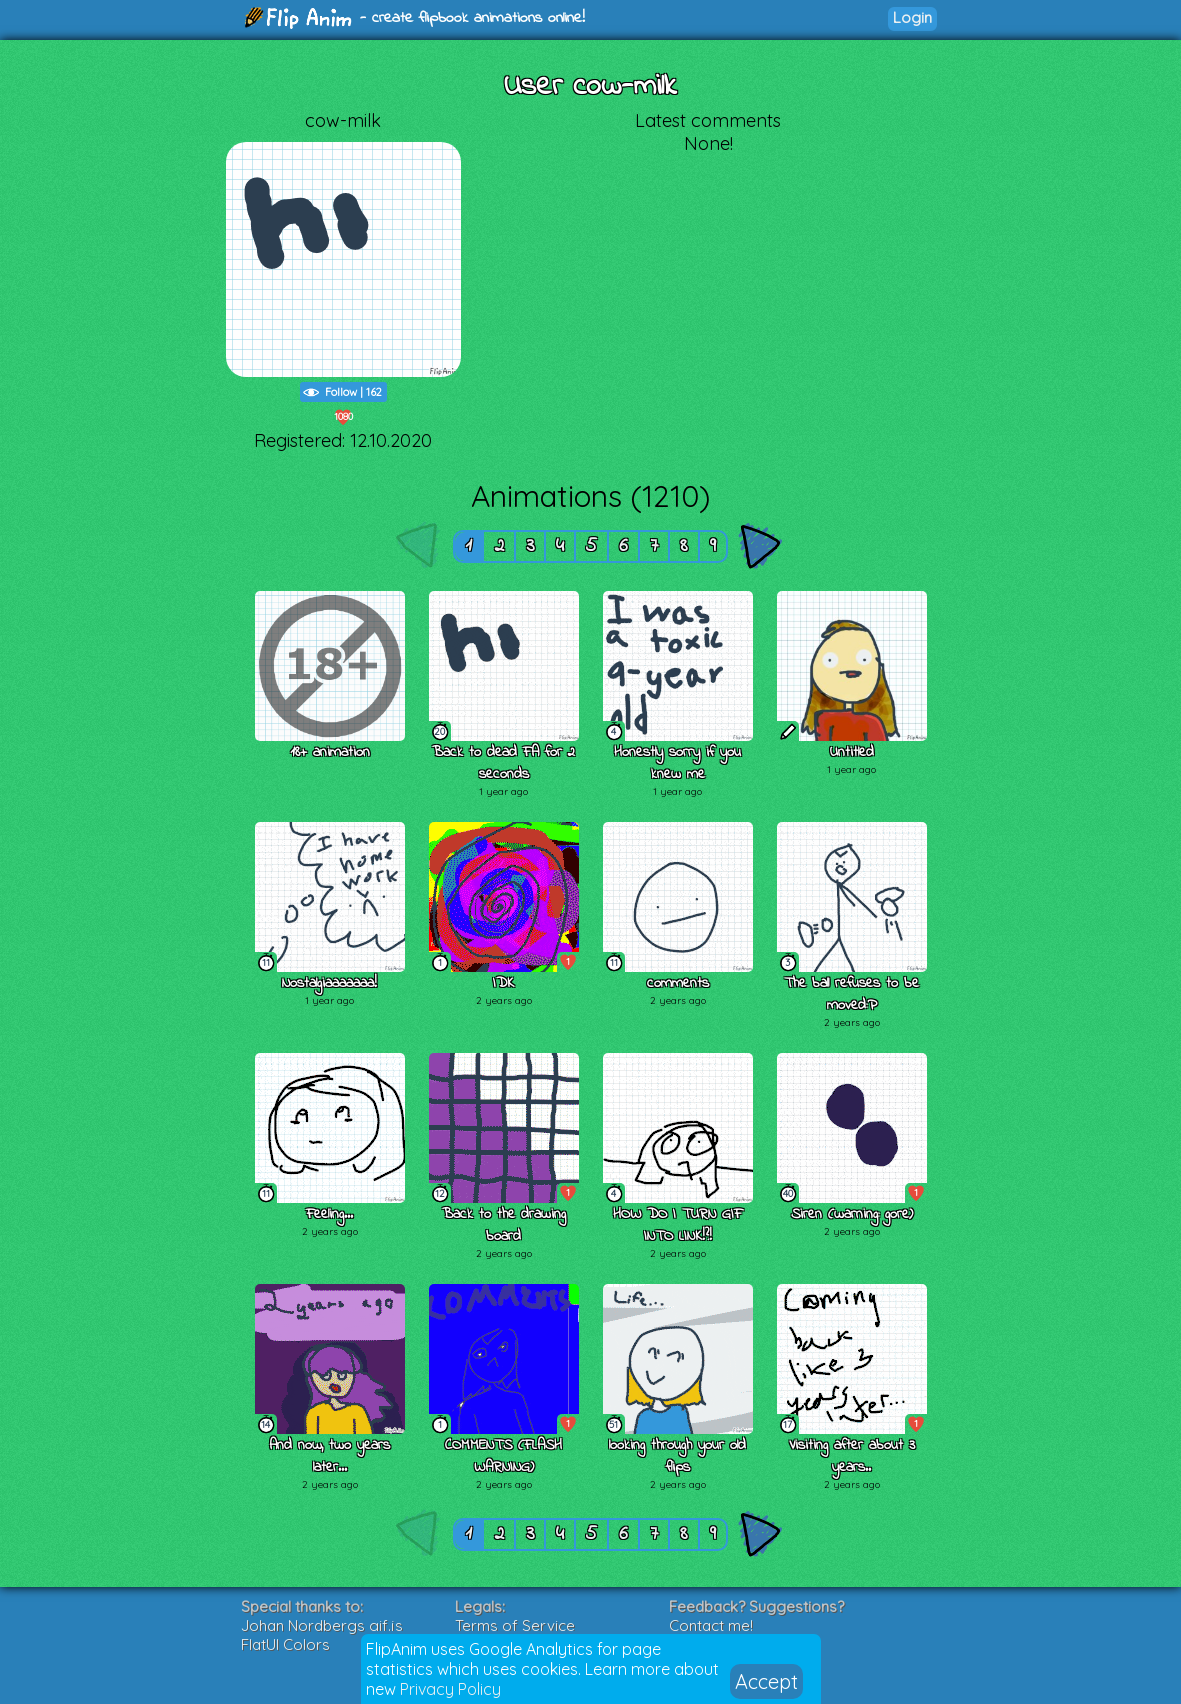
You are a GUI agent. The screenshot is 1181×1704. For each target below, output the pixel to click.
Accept (766, 1681)
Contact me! (711, 1625)
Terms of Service (515, 1625)
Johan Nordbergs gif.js (322, 1625)
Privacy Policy (450, 1689)
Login (912, 17)
